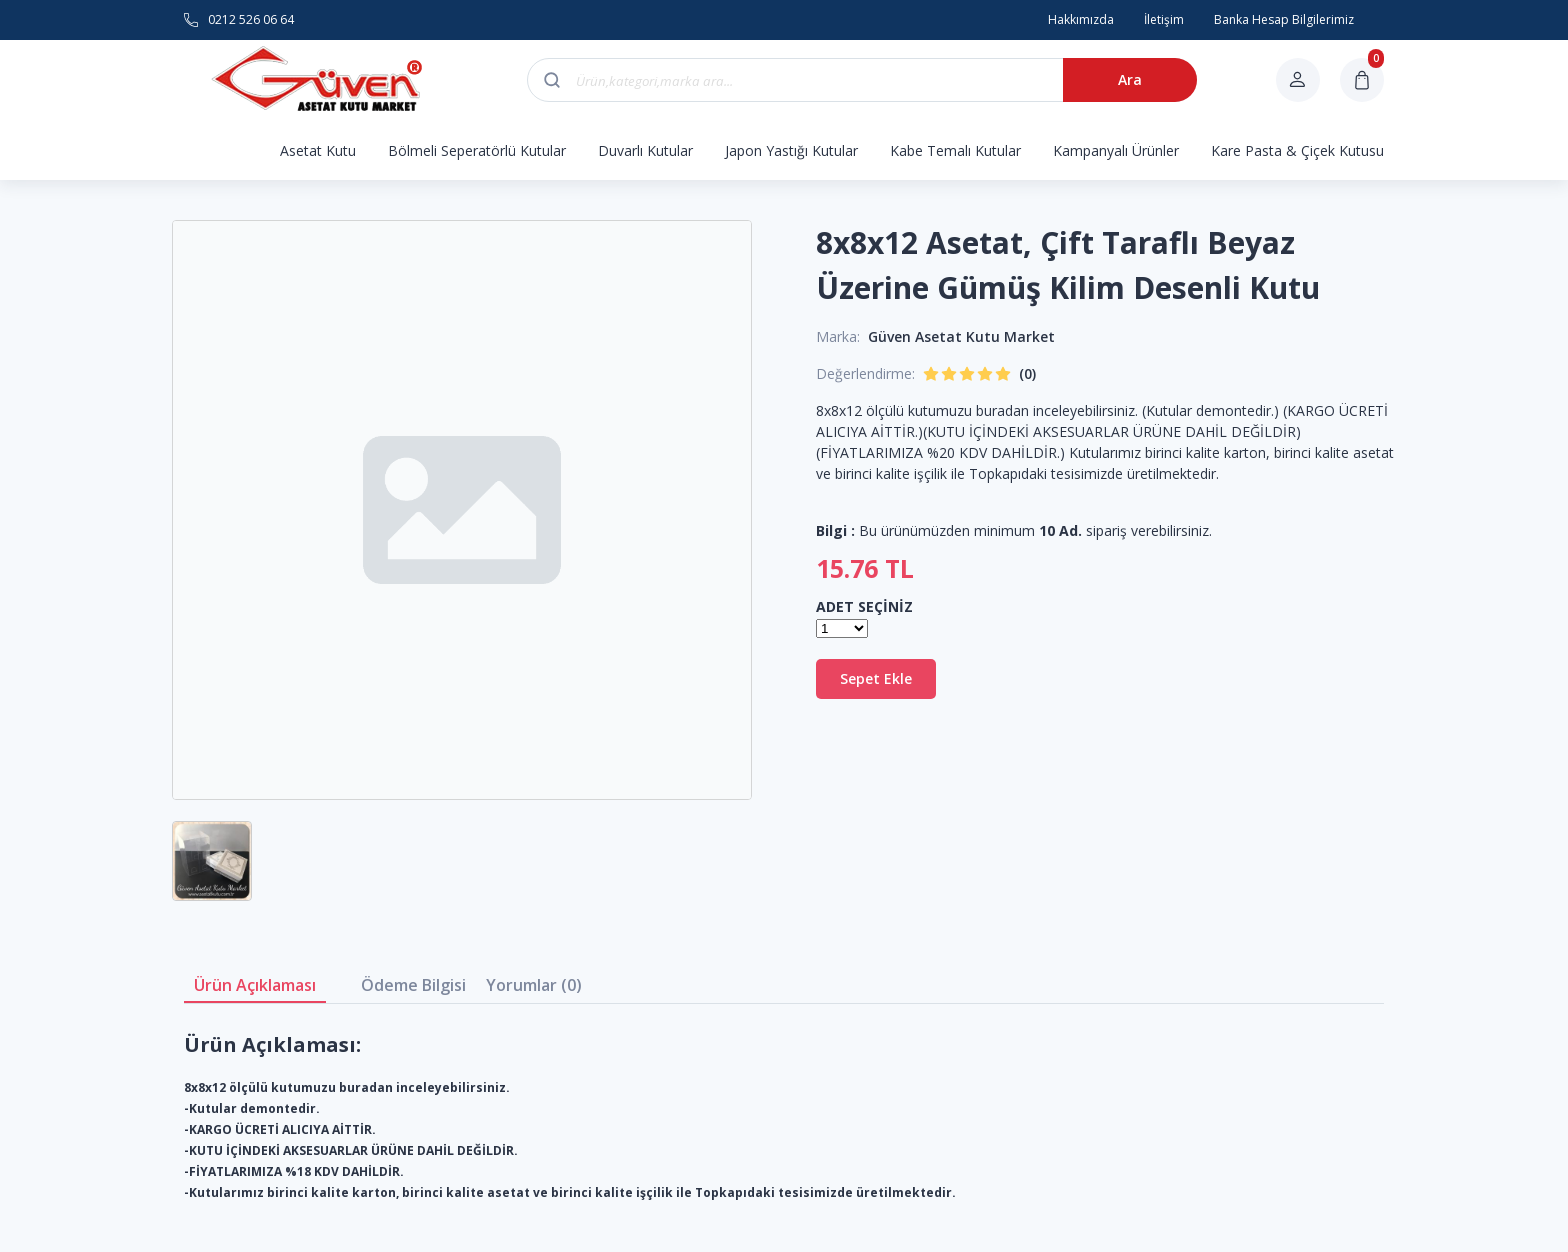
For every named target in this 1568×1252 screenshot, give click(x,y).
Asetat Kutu (318, 150)
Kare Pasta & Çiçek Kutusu (1297, 150)
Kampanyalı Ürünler (1116, 150)
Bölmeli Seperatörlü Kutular (477, 150)
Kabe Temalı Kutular (955, 150)
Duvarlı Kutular (645, 150)
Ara (1130, 79)
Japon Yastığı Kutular (791, 150)
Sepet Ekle (876, 678)
